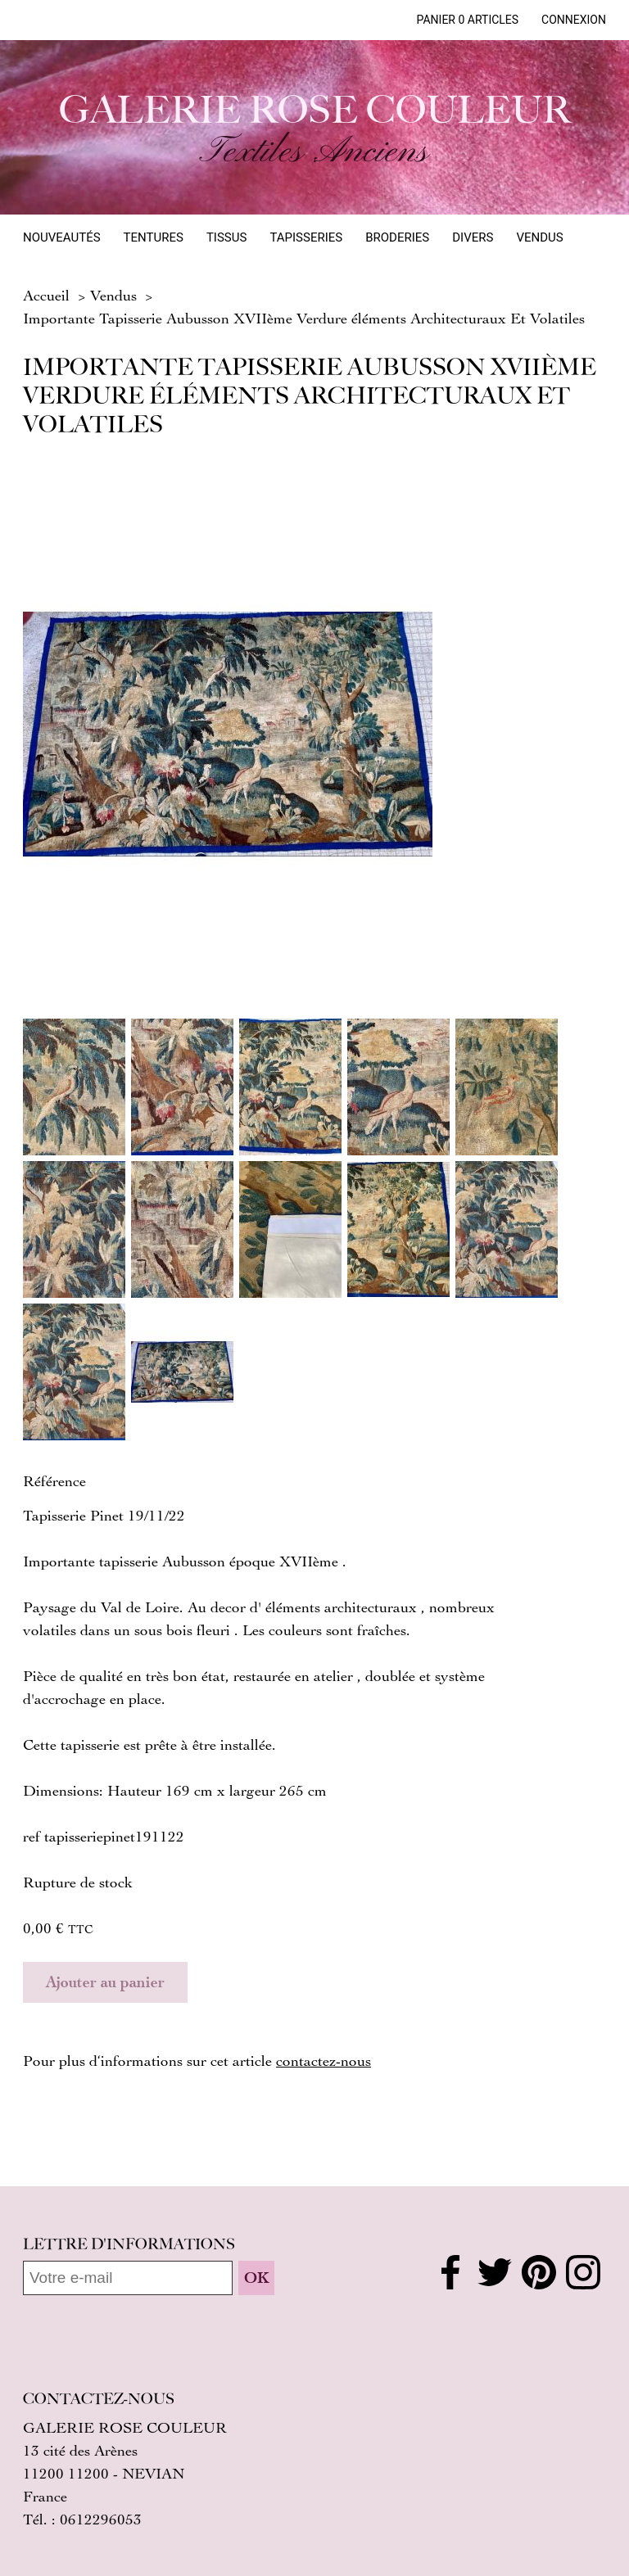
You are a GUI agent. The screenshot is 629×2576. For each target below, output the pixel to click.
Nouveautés (62, 237)
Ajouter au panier (105, 1981)
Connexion (573, 19)
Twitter (494, 2272)
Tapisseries (305, 237)
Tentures (153, 237)
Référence (54, 1480)
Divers (472, 237)
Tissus (226, 237)
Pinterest (539, 2272)
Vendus (539, 237)
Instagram (583, 2272)
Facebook (450, 2272)
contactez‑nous (323, 2060)
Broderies (397, 237)
